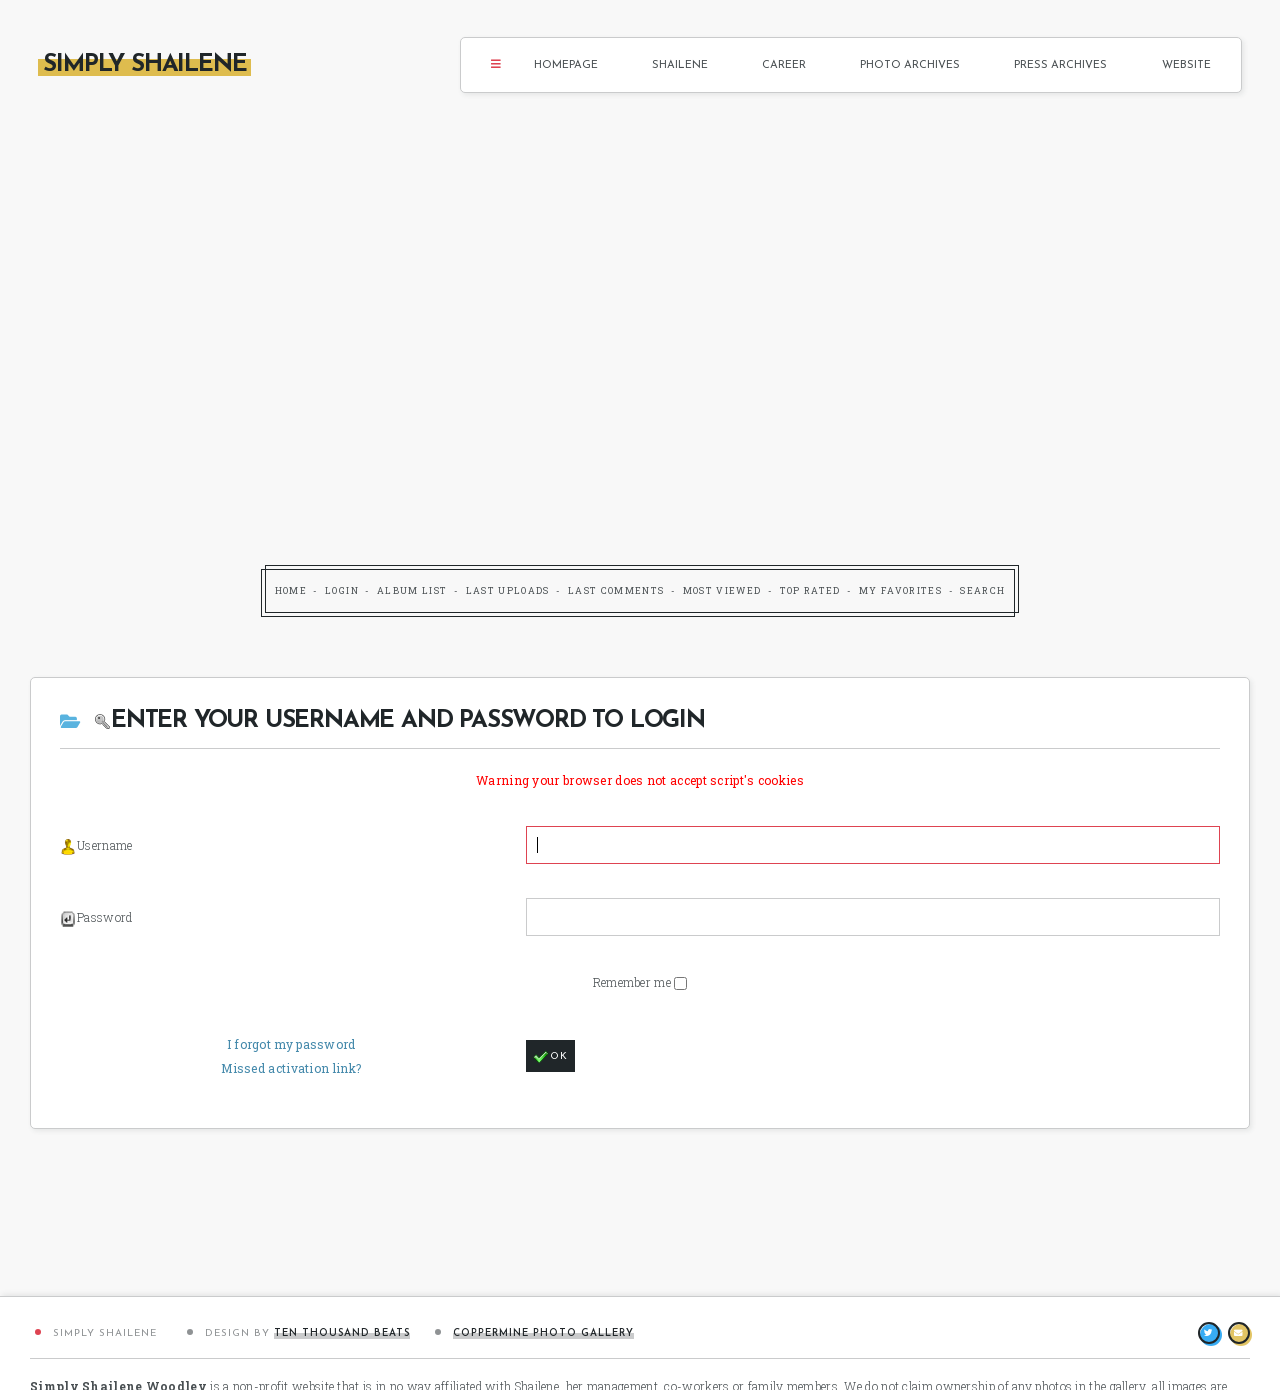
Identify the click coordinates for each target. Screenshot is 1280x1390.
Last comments (616, 590)
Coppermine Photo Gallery (543, 1333)
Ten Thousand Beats (342, 1333)
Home (291, 590)
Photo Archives (910, 65)
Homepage (566, 65)
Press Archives (1060, 65)
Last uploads (508, 590)
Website (1186, 65)
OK (550, 1057)
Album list (412, 590)
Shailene (680, 65)
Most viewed (722, 590)
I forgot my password (291, 1044)
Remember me (634, 982)
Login (342, 590)
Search (982, 590)
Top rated (810, 590)
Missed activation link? (291, 1068)
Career (784, 65)
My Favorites (900, 590)
